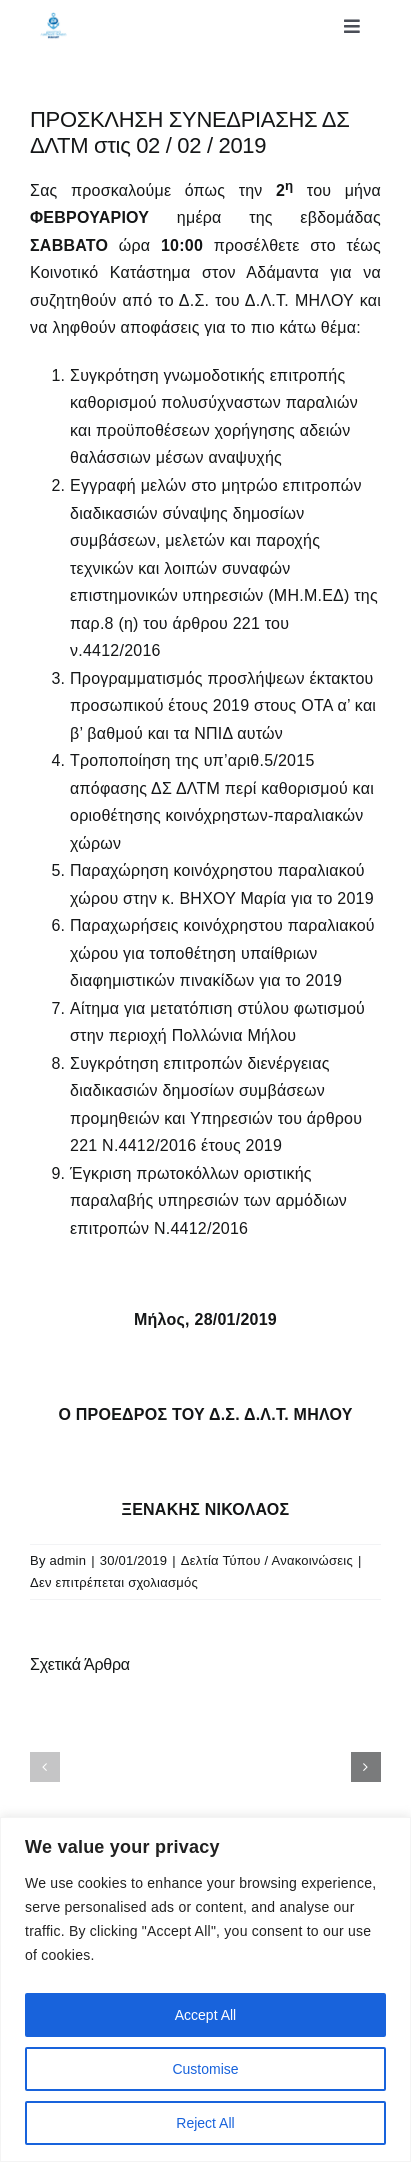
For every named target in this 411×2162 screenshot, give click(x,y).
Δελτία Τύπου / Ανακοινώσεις (267, 1560)
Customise (205, 2069)
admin (68, 1560)
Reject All (205, 2123)
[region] (205, 1989)
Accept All (205, 2015)
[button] (45, 1767)
